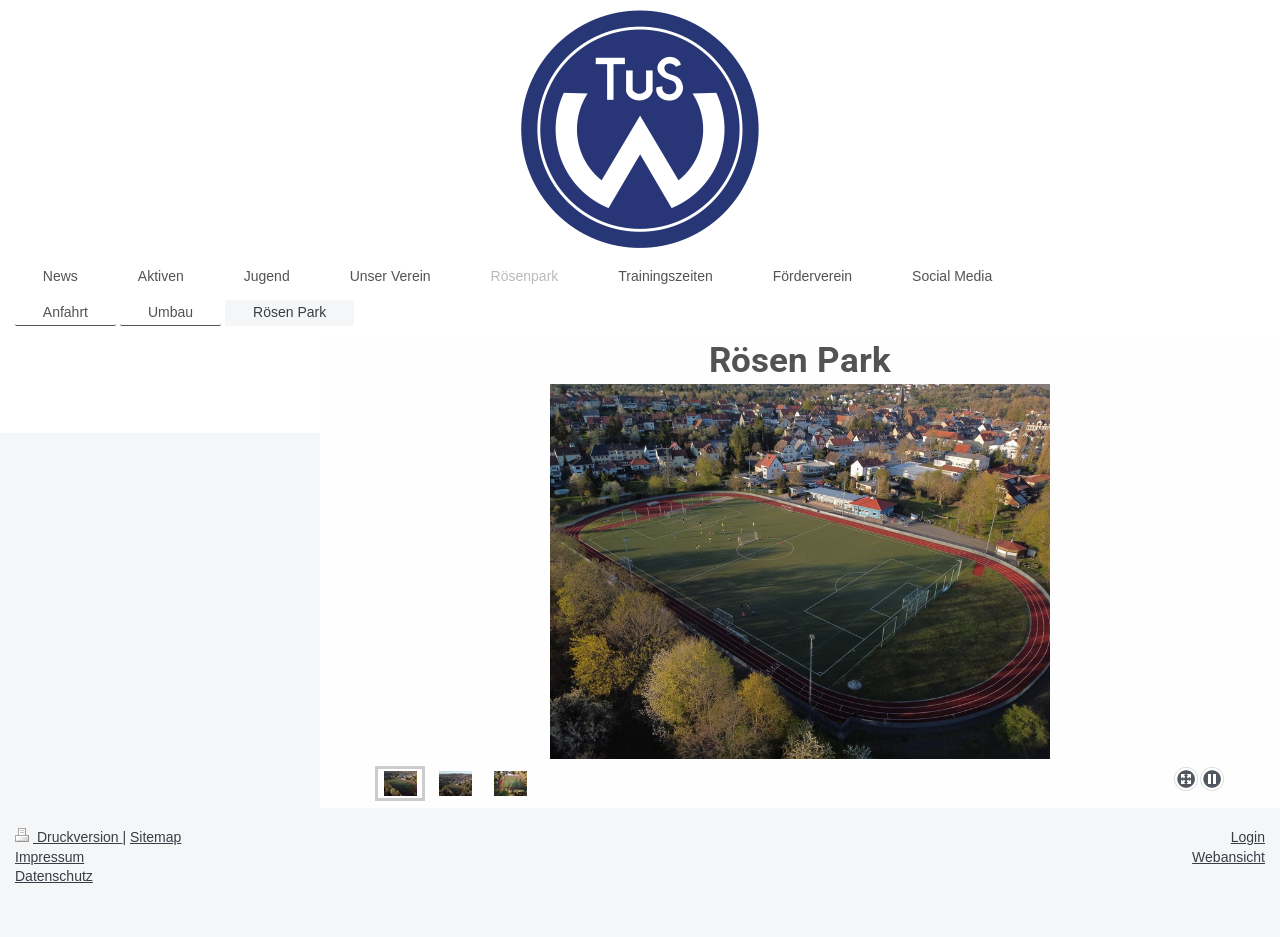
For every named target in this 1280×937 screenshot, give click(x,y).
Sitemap (155, 837)
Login (1248, 837)
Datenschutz (54, 876)
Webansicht (1228, 857)
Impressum (49, 857)
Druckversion (68, 837)
